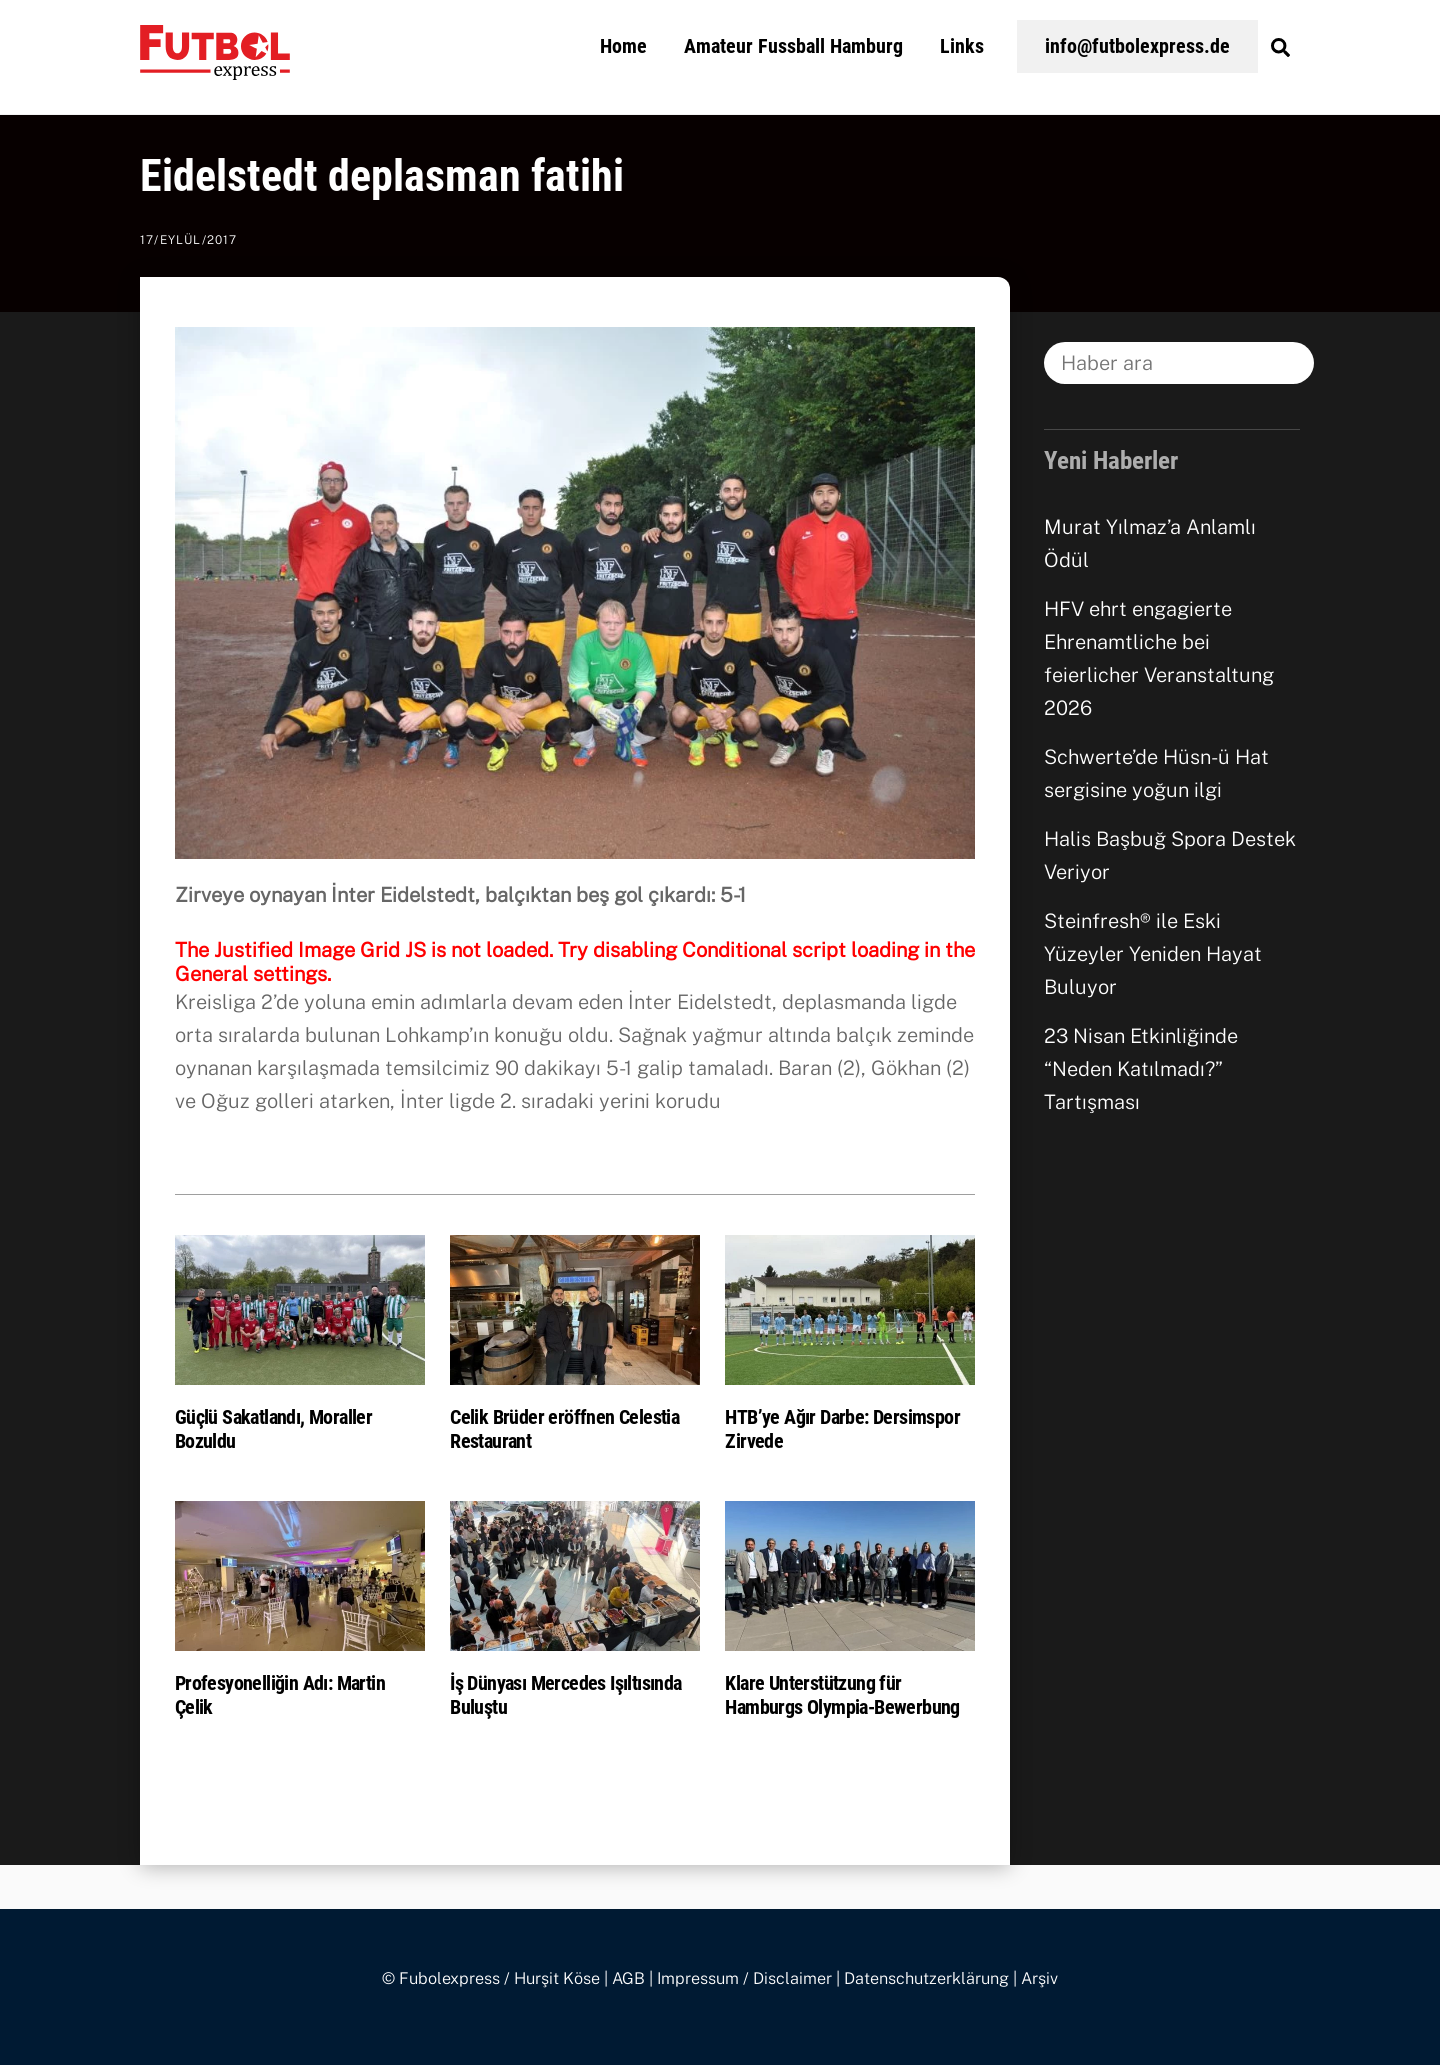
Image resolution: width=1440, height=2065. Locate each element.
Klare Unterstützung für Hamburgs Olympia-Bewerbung (842, 1695)
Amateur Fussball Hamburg (793, 46)
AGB (628, 1978)
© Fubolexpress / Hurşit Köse (491, 1978)
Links (962, 46)
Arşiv (1039, 1978)
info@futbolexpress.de (1137, 46)
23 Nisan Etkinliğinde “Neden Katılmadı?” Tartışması (1141, 1069)
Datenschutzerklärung (926, 1978)
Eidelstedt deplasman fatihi (382, 176)
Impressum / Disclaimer (744, 1978)
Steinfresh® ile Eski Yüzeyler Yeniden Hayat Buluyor (1153, 954)
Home (623, 46)
